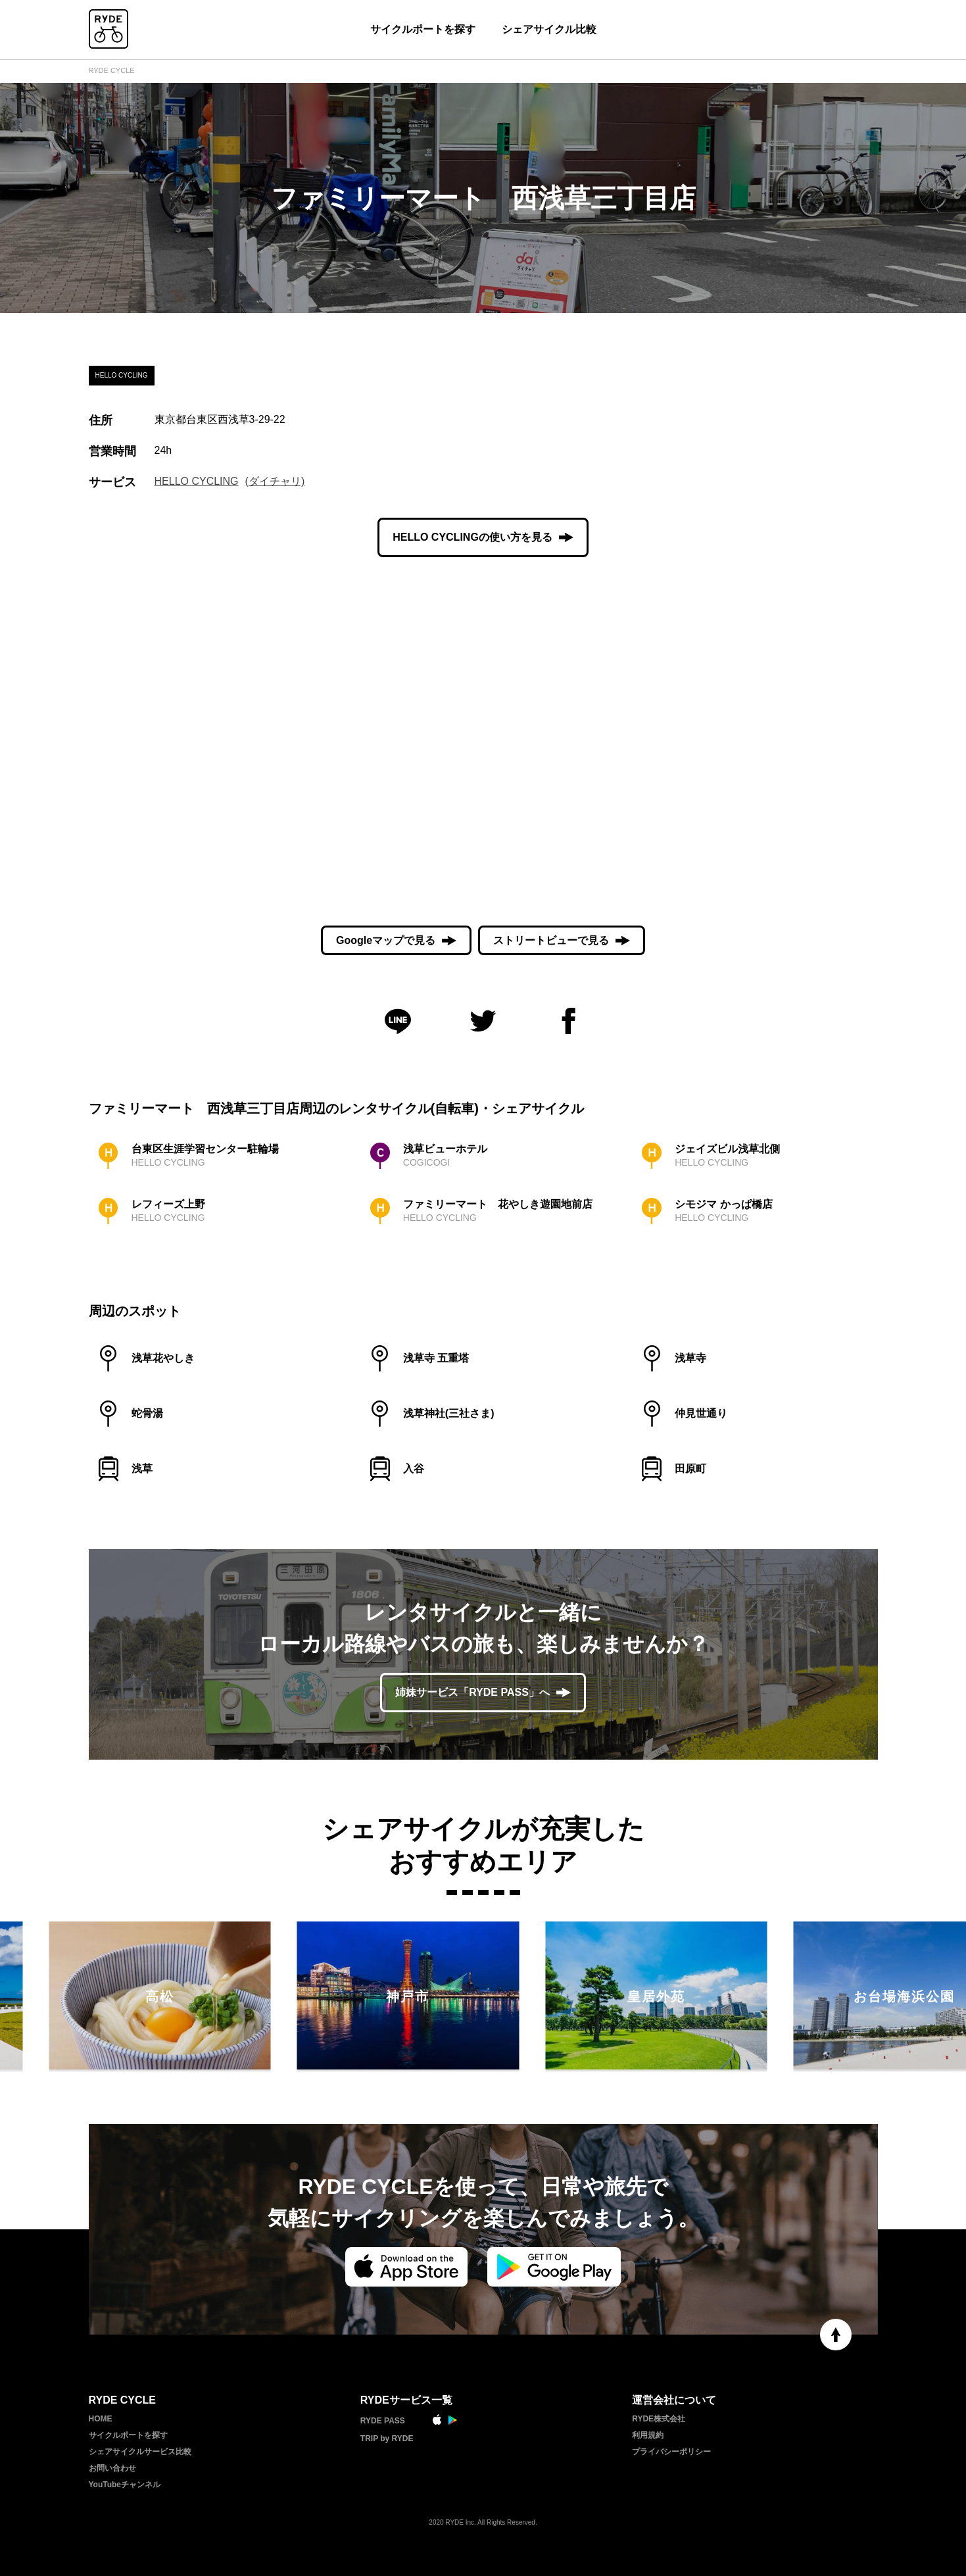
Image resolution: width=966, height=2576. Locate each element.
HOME (100, 2418)
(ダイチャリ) (275, 481)
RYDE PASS (382, 2420)
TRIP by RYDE (387, 2438)
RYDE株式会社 (658, 2418)
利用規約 (648, 2435)
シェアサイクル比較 (549, 29)
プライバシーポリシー (671, 2451)
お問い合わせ (112, 2468)
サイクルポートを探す (422, 29)
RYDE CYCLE (112, 70)
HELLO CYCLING (197, 481)
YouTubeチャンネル (125, 2484)
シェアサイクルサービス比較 (140, 2451)
